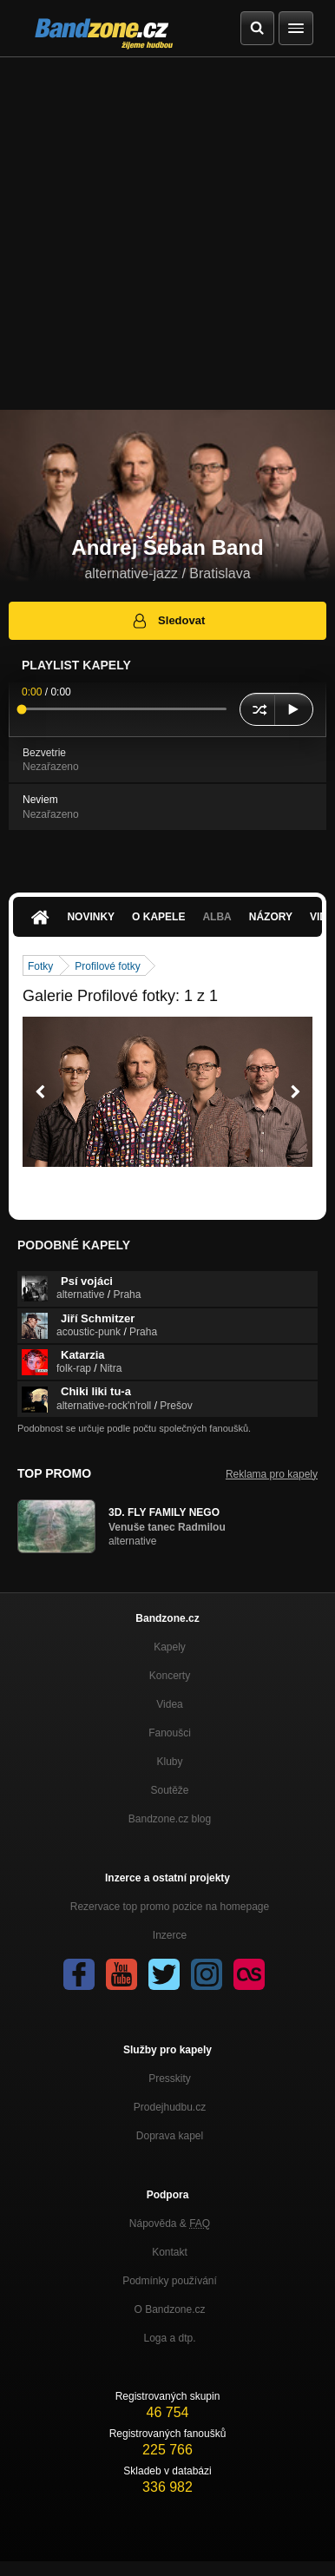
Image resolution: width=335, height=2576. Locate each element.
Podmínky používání (169, 2281)
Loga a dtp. (169, 2338)
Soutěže (169, 1790)
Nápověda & (169, 2223)
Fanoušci (169, 1733)
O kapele (158, 917)
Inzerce (170, 1935)
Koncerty (169, 1676)
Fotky (40, 966)
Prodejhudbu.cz (170, 2107)
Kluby (169, 1762)
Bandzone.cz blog (169, 1819)
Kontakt (169, 2252)
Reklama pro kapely (272, 1474)
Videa (169, 1704)
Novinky (91, 917)
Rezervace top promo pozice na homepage (169, 1907)
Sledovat (168, 620)
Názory (270, 917)
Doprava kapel (169, 2136)
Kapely (170, 1647)
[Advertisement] (167, 233)
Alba (216, 917)
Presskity (169, 2078)
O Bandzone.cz (169, 2309)
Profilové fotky (107, 966)
